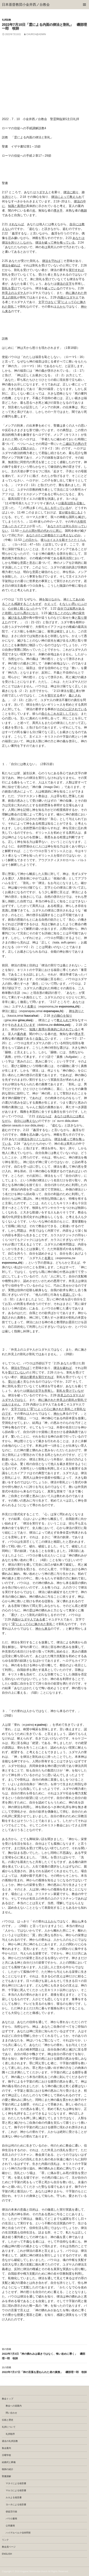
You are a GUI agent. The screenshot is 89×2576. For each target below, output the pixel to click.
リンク (5, 2539)
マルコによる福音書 (16, 2490)
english (7, 2554)
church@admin (36, 34)
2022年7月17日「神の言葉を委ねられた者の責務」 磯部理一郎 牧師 (44, 2369)
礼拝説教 (6, 19)
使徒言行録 (11, 2511)
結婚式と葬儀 (9, 2462)
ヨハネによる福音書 (16, 2504)
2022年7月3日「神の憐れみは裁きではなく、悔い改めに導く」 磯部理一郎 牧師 (44, 2353)
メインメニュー (84, 4)
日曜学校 (6, 2455)
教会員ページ (9, 2547)
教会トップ (7, 2398)
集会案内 (6, 2448)
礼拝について (9, 2427)
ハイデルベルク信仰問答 (18, 2532)
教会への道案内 (14, 2405)
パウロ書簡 (11, 2518)
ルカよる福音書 (14, 2497)
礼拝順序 (10, 2434)
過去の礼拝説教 (10, 2441)
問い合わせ (11, 2413)
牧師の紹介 (7, 2469)
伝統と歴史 (7, 2420)
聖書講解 (6, 2476)
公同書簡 (10, 2525)
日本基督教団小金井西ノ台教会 (26, 4)
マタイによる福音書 (16, 2483)
